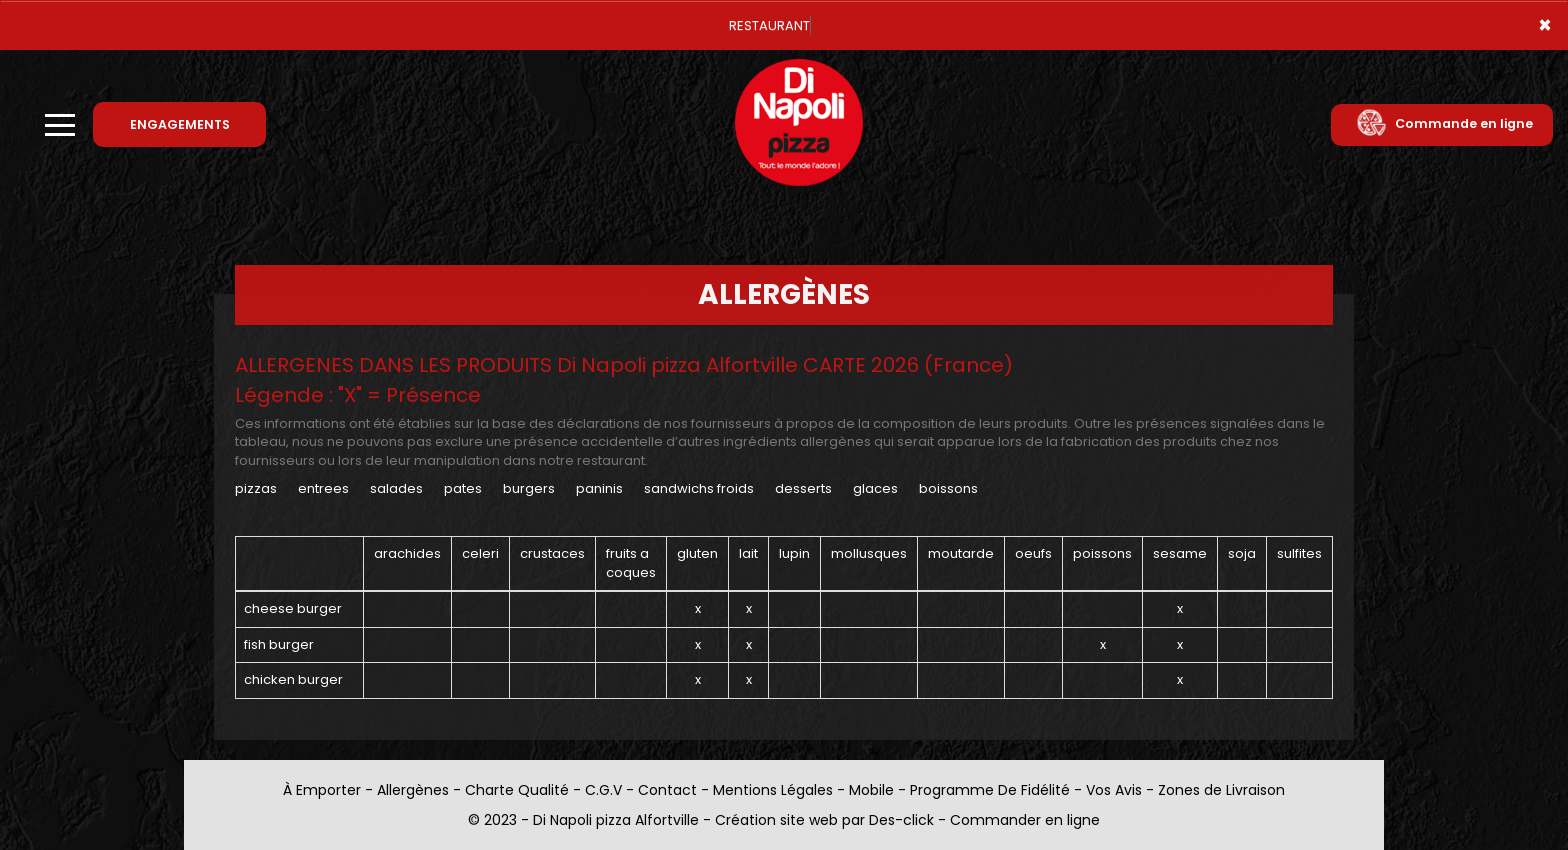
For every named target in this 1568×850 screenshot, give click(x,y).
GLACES (875, 488)
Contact (667, 790)
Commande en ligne (1444, 123)
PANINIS (599, 488)
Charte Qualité (517, 790)
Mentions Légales (773, 790)
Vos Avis (1114, 790)
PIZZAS (256, 488)
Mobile (871, 790)
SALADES (396, 488)
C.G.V (603, 790)
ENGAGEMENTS (180, 124)
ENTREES (323, 488)
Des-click (901, 820)
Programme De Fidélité (990, 790)
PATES (463, 488)
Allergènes (413, 790)
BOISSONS (948, 488)
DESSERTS (803, 488)
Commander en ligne (1025, 820)
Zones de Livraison (1221, 790)
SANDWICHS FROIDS (699, 488)
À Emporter (322, 790)
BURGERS (530, 488)
